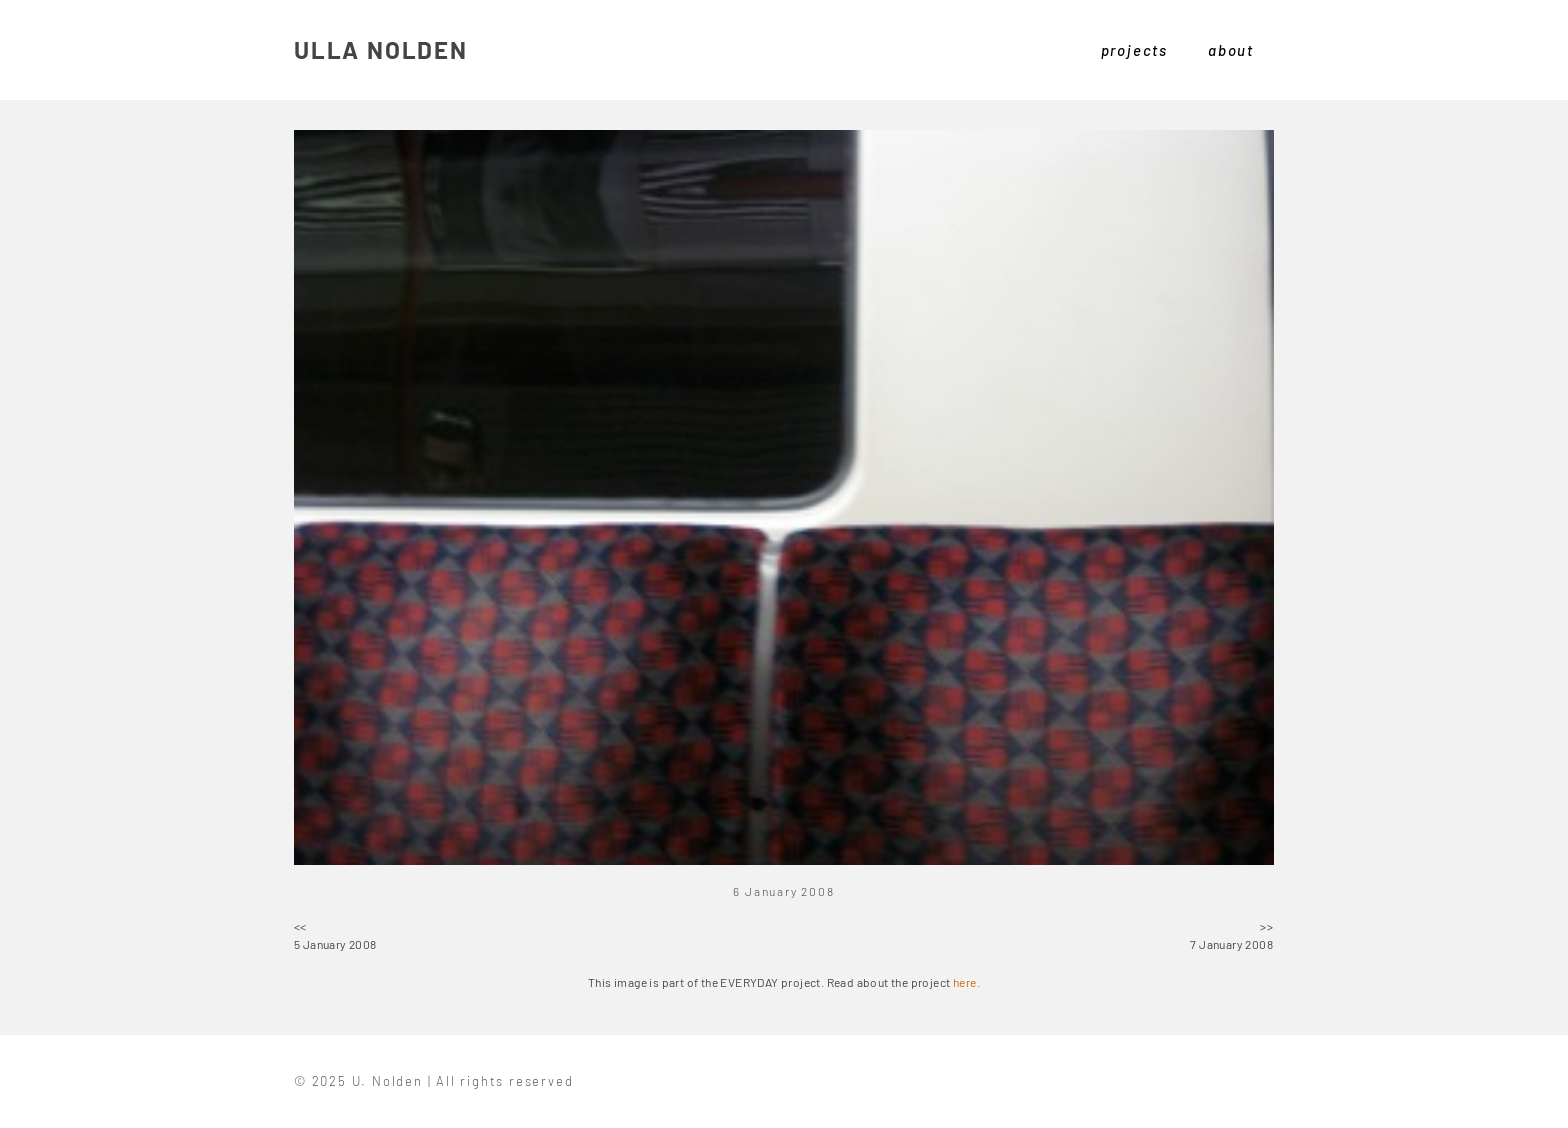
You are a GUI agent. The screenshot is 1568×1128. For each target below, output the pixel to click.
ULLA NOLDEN (381, 49)
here (965, 982)
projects (1134, 50)
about (1231, 50)
